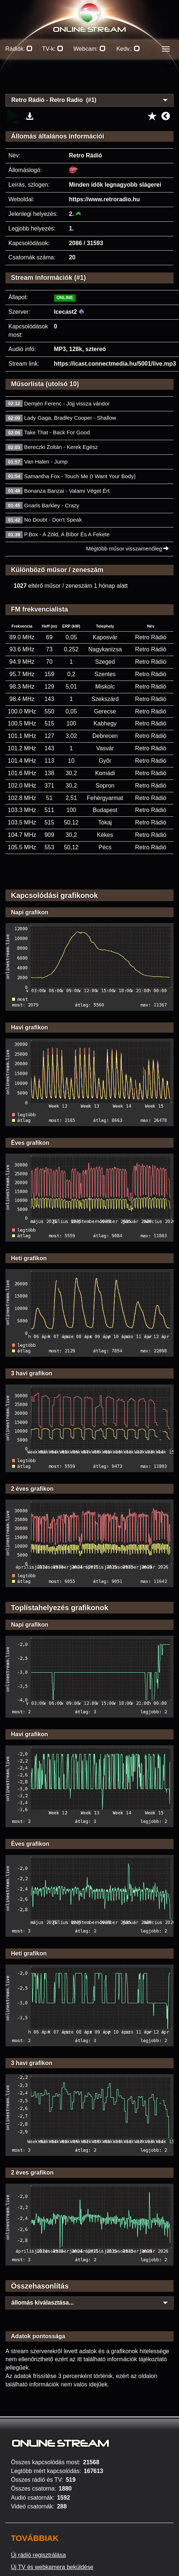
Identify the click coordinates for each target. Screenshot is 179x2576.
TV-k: (52, 49)
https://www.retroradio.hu (104, 199)
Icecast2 (65, 312)
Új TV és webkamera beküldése (52, 2567)
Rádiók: (19, 49)
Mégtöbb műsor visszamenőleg (127, 548)
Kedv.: (128, 49)
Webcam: (89, 49)
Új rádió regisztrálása (38, 2555)
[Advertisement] (90, 80)
